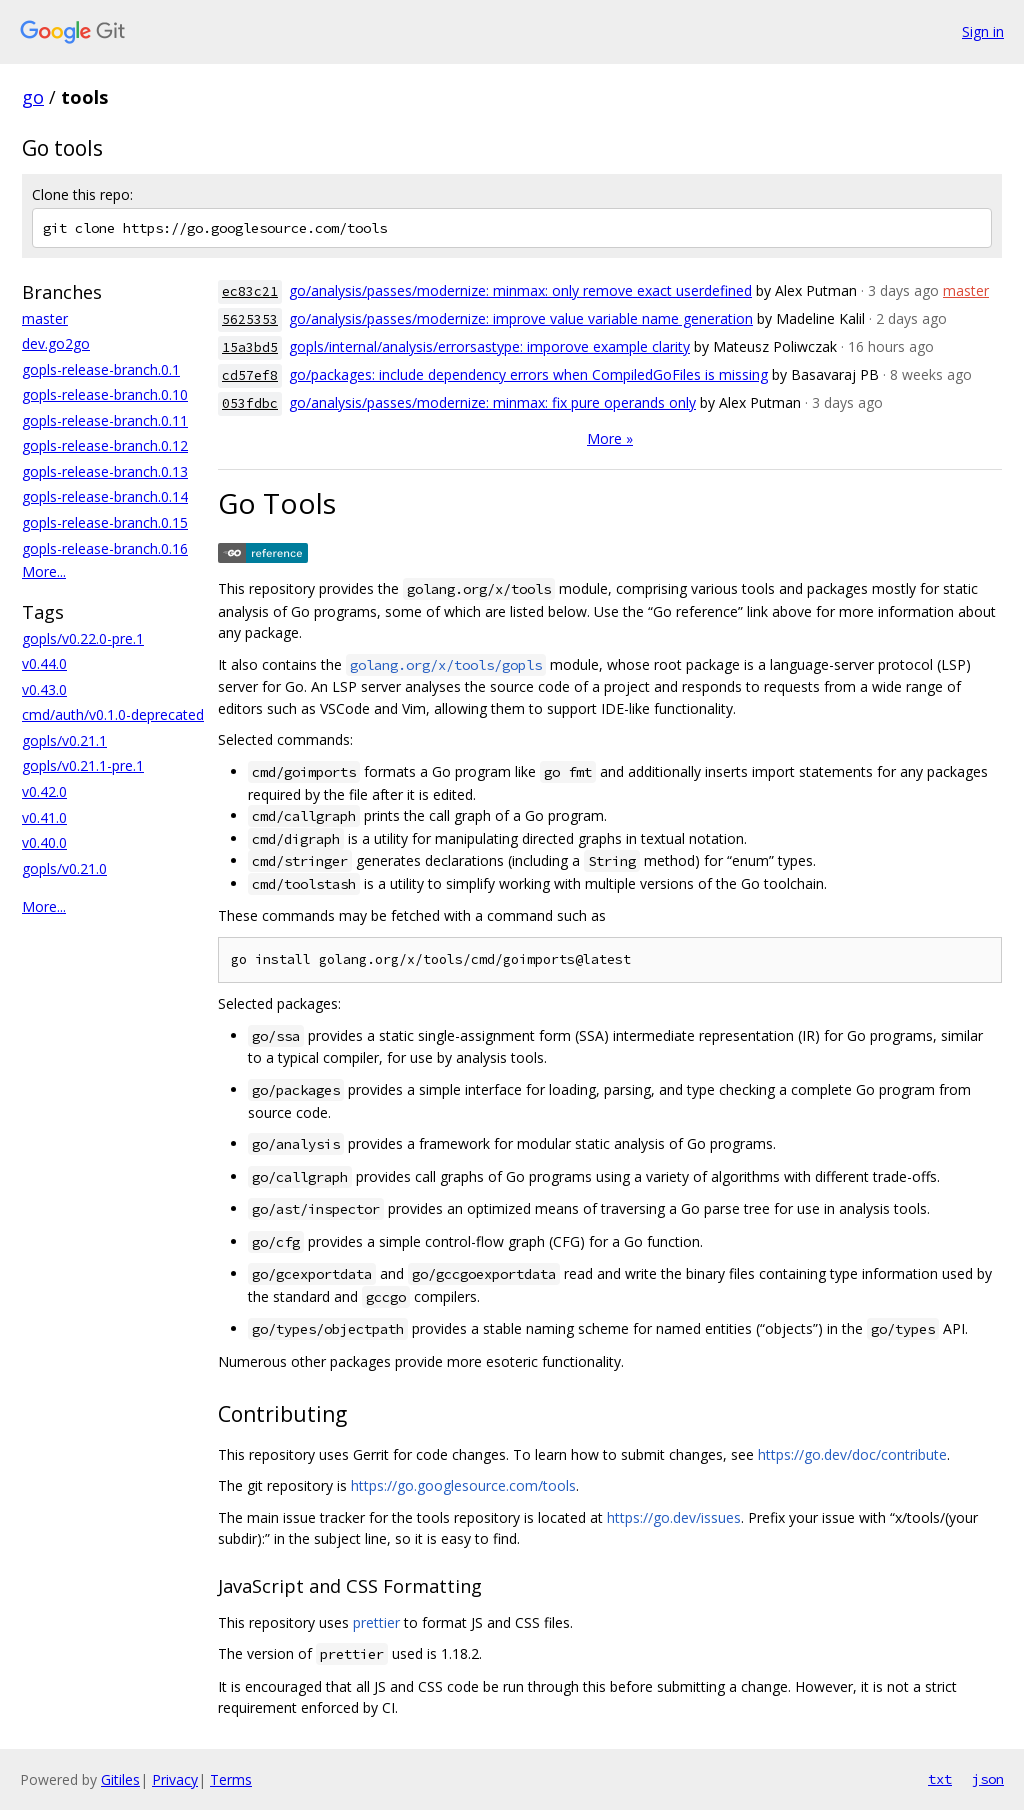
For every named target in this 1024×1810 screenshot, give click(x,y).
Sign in (983, 31)
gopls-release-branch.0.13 (105, 471)
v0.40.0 (44, 842)
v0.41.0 (44, 817)
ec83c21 (250, 291)
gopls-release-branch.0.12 (105, 445)
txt (940, 1779)
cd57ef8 (250, 375)
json (988, 1779)
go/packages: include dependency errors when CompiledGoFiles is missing (528, 374)
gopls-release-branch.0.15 (105, 522)
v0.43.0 (44, 689)
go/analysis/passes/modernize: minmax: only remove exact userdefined (520, 290)
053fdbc (250, 403)
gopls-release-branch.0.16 (105, 548)
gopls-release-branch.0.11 (105, 420)
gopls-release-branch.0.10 (105, 394)
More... (44, 571)
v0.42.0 (44, 791)
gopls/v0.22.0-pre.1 (83, 638)
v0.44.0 (44, 663)
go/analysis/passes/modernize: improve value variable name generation (521, 318)
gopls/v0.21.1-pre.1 (83, 765)
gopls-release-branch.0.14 (105, 496)
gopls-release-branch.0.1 (101, 369)
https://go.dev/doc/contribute (852, 1454)
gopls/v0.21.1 (64, 740)
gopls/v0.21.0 (64, 868)
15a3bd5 (250, 347)
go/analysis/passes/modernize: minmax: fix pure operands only (492, 402)
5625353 (250, 319)
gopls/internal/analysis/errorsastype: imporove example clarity (489, 346)
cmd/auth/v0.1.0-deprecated (113, 714)
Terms (231, 1779)
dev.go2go (56, 343)
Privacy (175, 1779)
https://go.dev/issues (674, 1517)
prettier (376, 1622)
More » (610, 438)
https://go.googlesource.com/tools (463, 1485)
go (33, 97)
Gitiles (120, 1779)
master (45, 318)
